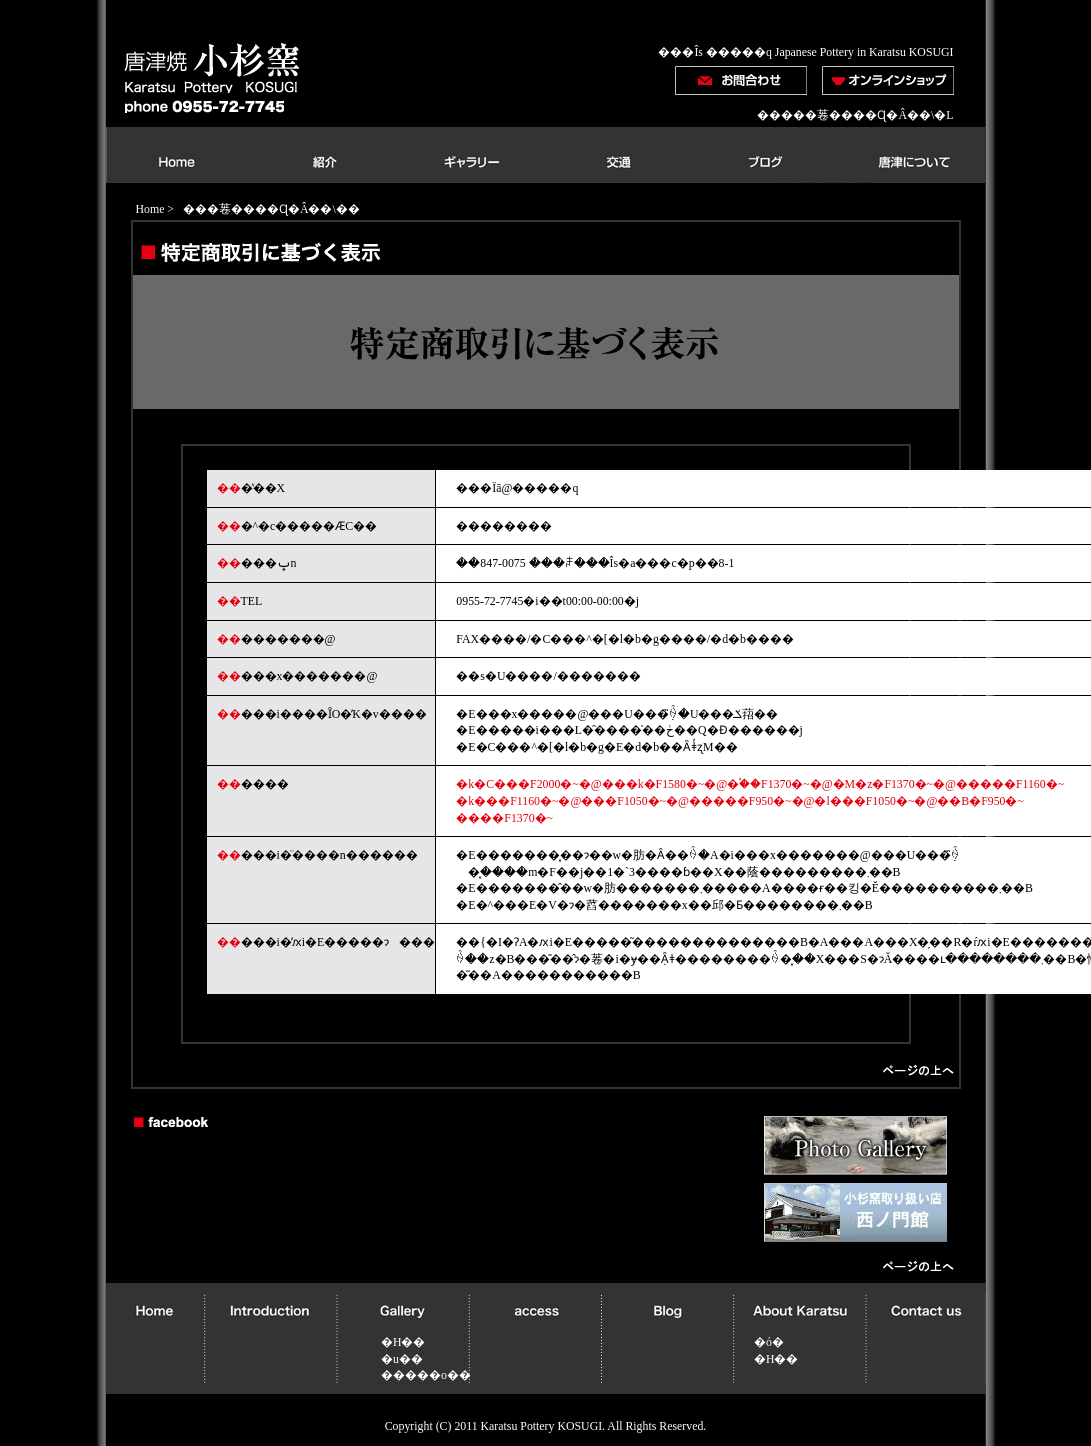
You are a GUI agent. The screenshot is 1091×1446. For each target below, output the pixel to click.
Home (150, 209)
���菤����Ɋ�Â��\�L (867, 115)
